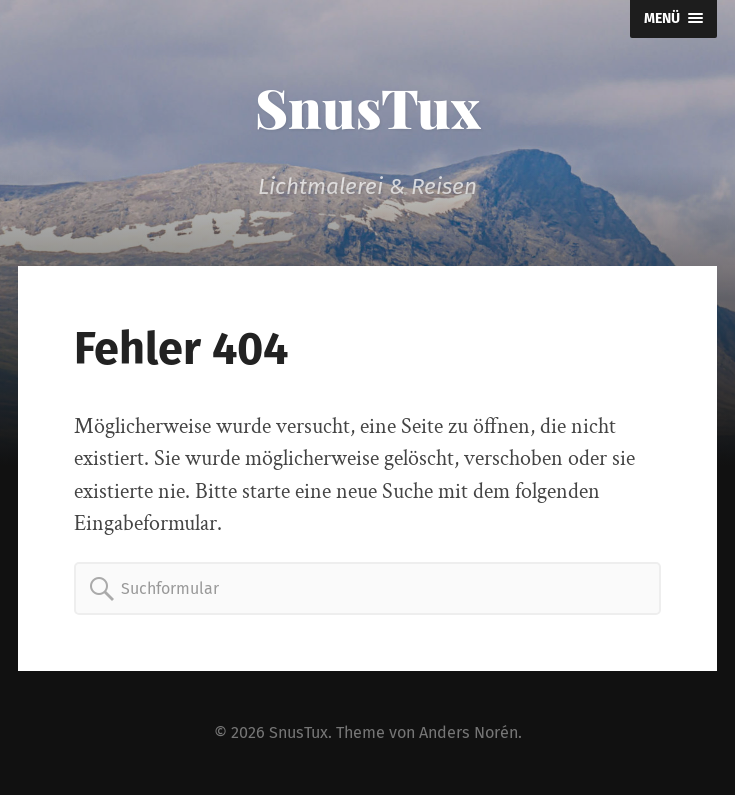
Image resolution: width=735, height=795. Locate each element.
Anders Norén (468, 732)
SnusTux (368, 107)
